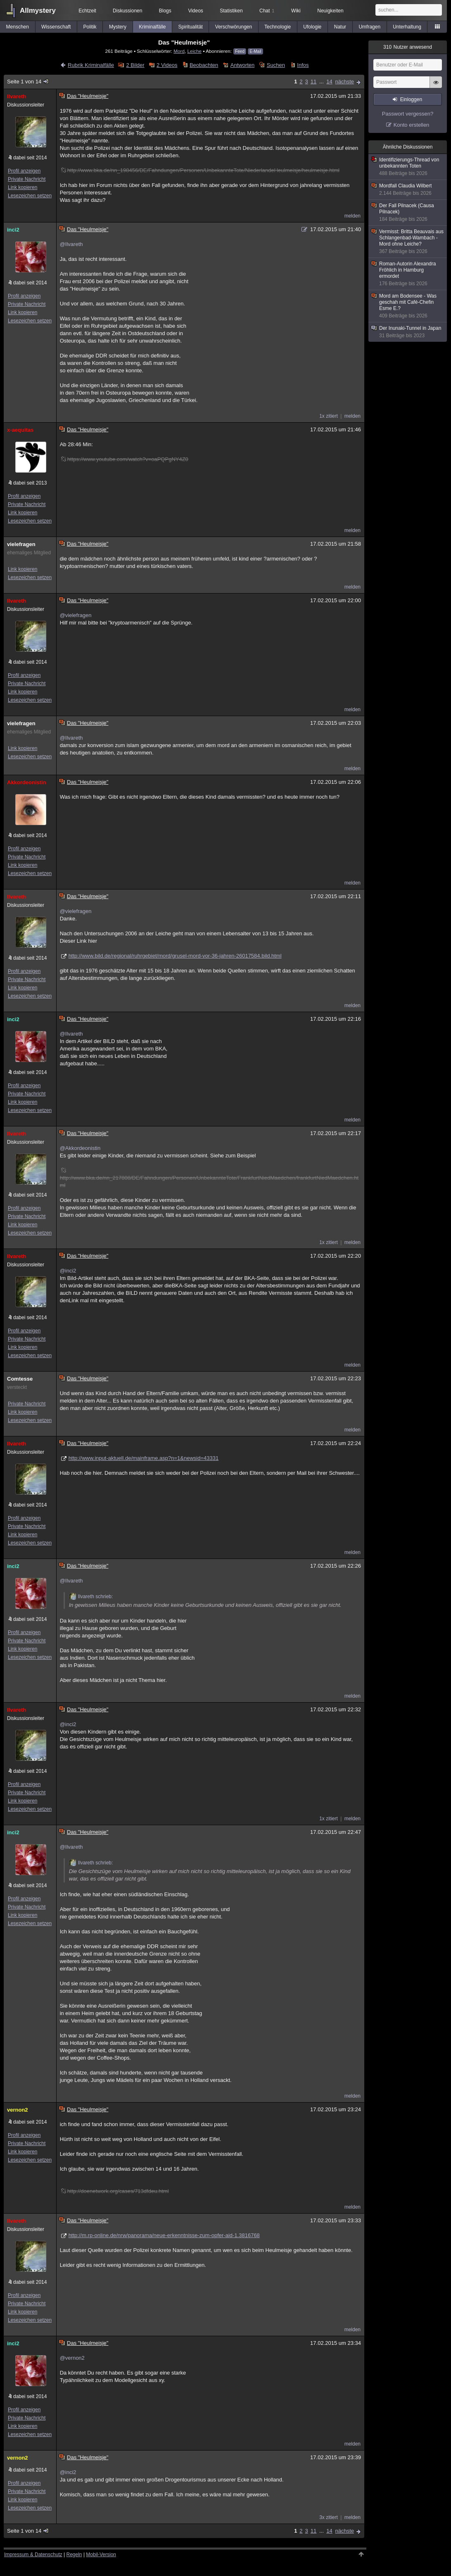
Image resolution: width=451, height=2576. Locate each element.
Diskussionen (127, 11)
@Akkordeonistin (80, 1148)
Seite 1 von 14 (28, 81)
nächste (344, 81)
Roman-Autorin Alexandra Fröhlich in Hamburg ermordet (408, 274)
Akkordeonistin (26, 782)
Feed (239, 51)
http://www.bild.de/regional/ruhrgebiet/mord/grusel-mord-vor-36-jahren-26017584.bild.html (175, 956)
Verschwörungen (233, 27)
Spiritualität (190, 27)
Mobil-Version (101, 2554)
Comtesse (20, 1379)
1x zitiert (328, 416)
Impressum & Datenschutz (33, 2554)
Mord (179, 51)
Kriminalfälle (152, 27)
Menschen (17, 27)
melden (352, 216)
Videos (195, 11)
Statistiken (231, 11)
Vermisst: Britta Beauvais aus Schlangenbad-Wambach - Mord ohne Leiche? (408, 242)
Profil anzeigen (24, 171)
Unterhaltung (407, 27)
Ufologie (312, 27)
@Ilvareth (71, 244)
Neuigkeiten (330, 11)
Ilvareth (16, 96)
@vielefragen (76, 615)
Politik (90, 27)
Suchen (276, 65)
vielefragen (21, 544)
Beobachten (204, 65)
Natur (340, 27)
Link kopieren (22, 187)
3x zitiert (328, 2517)
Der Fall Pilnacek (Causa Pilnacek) (408, 212)
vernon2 (17, 2110)
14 (329, 81)
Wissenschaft (56, 27)
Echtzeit (87, 11)
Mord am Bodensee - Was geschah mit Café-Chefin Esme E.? (408, 306)
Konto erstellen (412, 125)
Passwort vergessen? (407, 114)
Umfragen (369, 27)
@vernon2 (72, 2358)
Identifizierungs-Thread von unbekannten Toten (408, 167)
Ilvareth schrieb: (91, 1596)
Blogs (165, 11)
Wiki (296, 11)
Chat (266, 11)
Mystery (117, 27)
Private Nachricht (26, 179)
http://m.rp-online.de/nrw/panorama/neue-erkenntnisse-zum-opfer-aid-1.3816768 (164, 2235)
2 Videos (167, 65)
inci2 (13, 230)
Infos (303, 65)
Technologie (277, 27)
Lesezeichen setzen (30, 196)
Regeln (74, 2554)
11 (313, 81)
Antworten (242, 65)
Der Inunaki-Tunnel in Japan (408, 332)
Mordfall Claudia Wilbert (408, 189)
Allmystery (38, 10)
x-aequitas (20, 430)
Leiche (194, 51)
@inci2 (68, 1271)
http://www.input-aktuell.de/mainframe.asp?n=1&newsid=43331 (144, 1458)
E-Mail (255, 51)
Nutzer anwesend (407, 47)
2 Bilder (135, 65)
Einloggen (411, 99)
